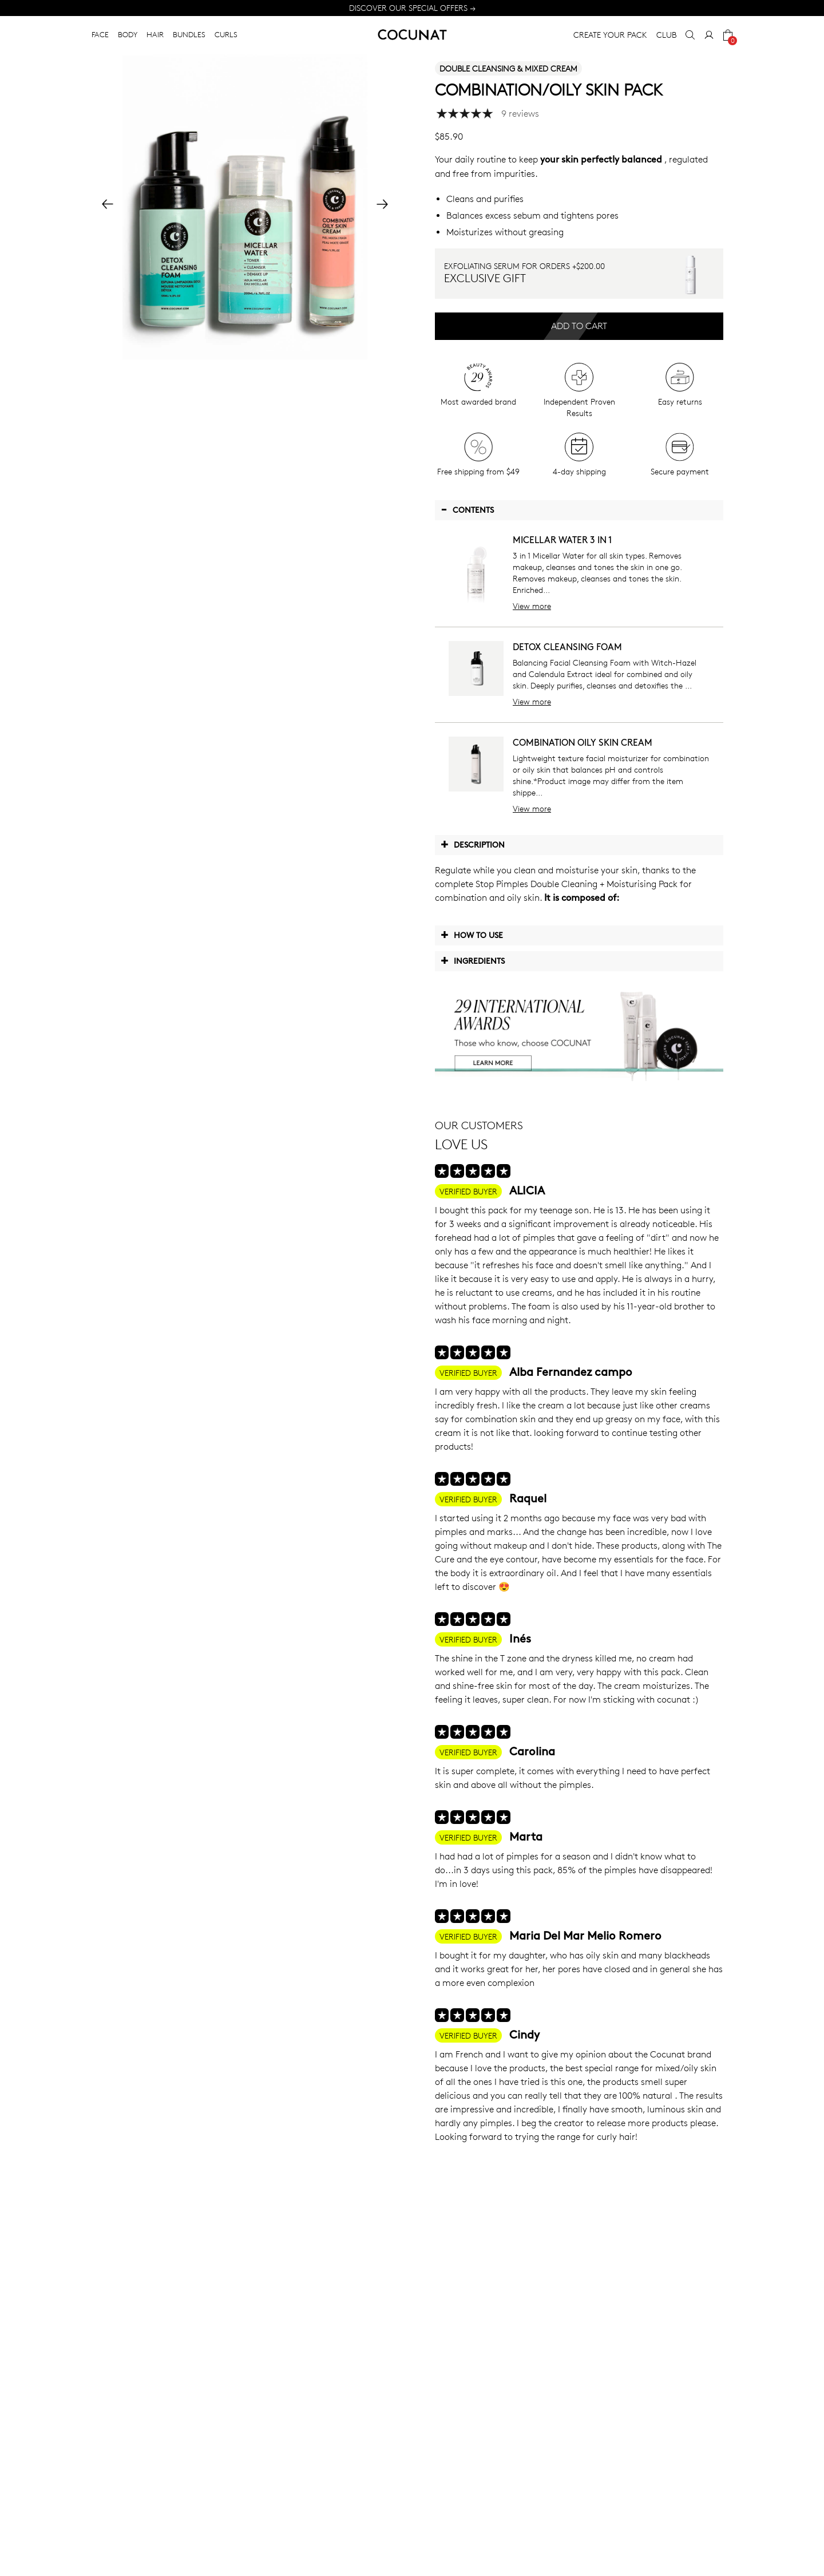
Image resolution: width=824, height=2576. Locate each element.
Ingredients (473, 960)
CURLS (226, 34)
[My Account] (709, 35)
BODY (127, 34)
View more (532, 606)
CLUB (666, 34)
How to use (472, 934)
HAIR (155, 34)
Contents (467, 509)
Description (473, 844)
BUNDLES (189, 34)
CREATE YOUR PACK (610, 34)
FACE (100, 34)
